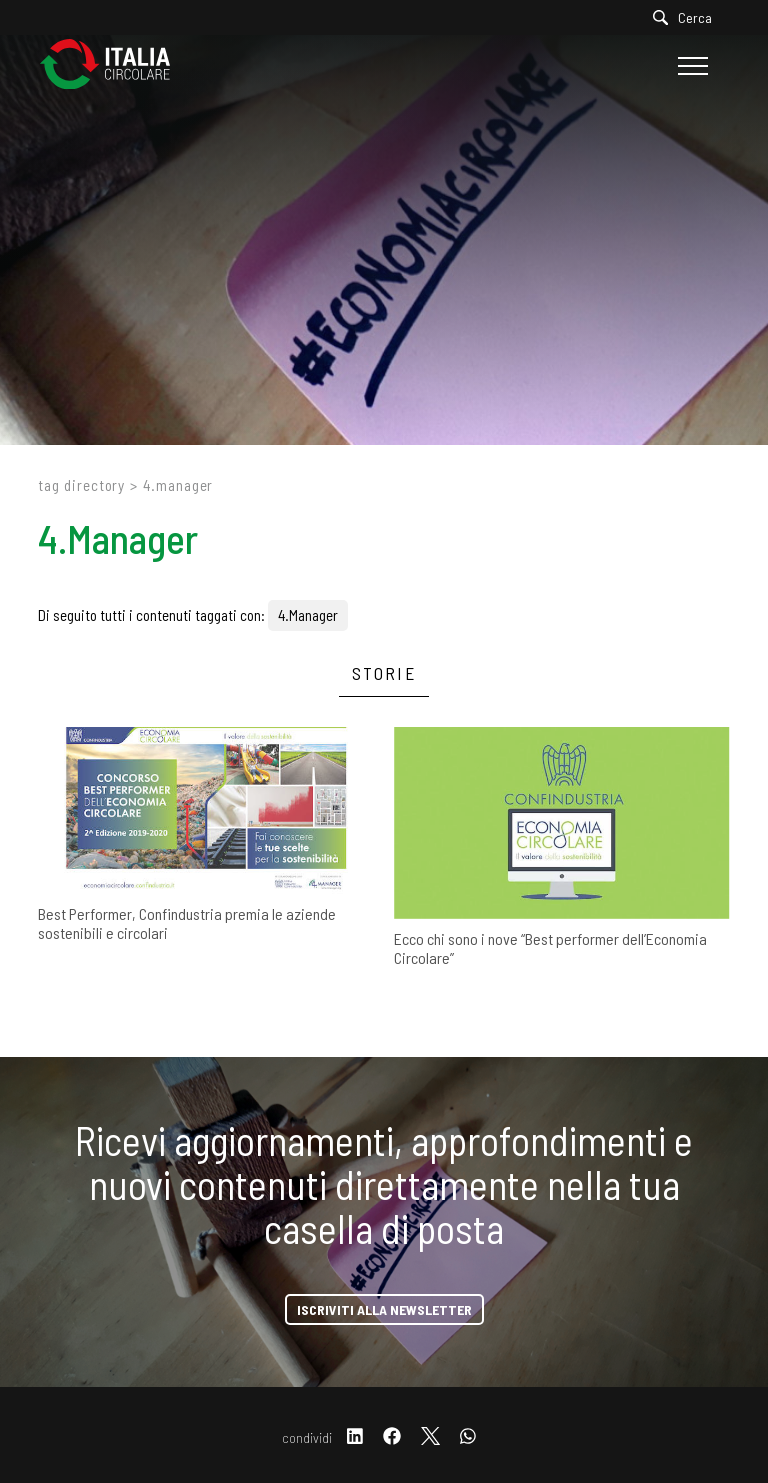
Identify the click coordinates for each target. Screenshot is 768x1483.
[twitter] (430, 1437)
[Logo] (115, 65)
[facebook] (392, 1437)
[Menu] (690, 66)
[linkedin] (355, 1437)
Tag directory (81, 485)
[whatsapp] (468, 1437)
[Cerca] (687, 17)
